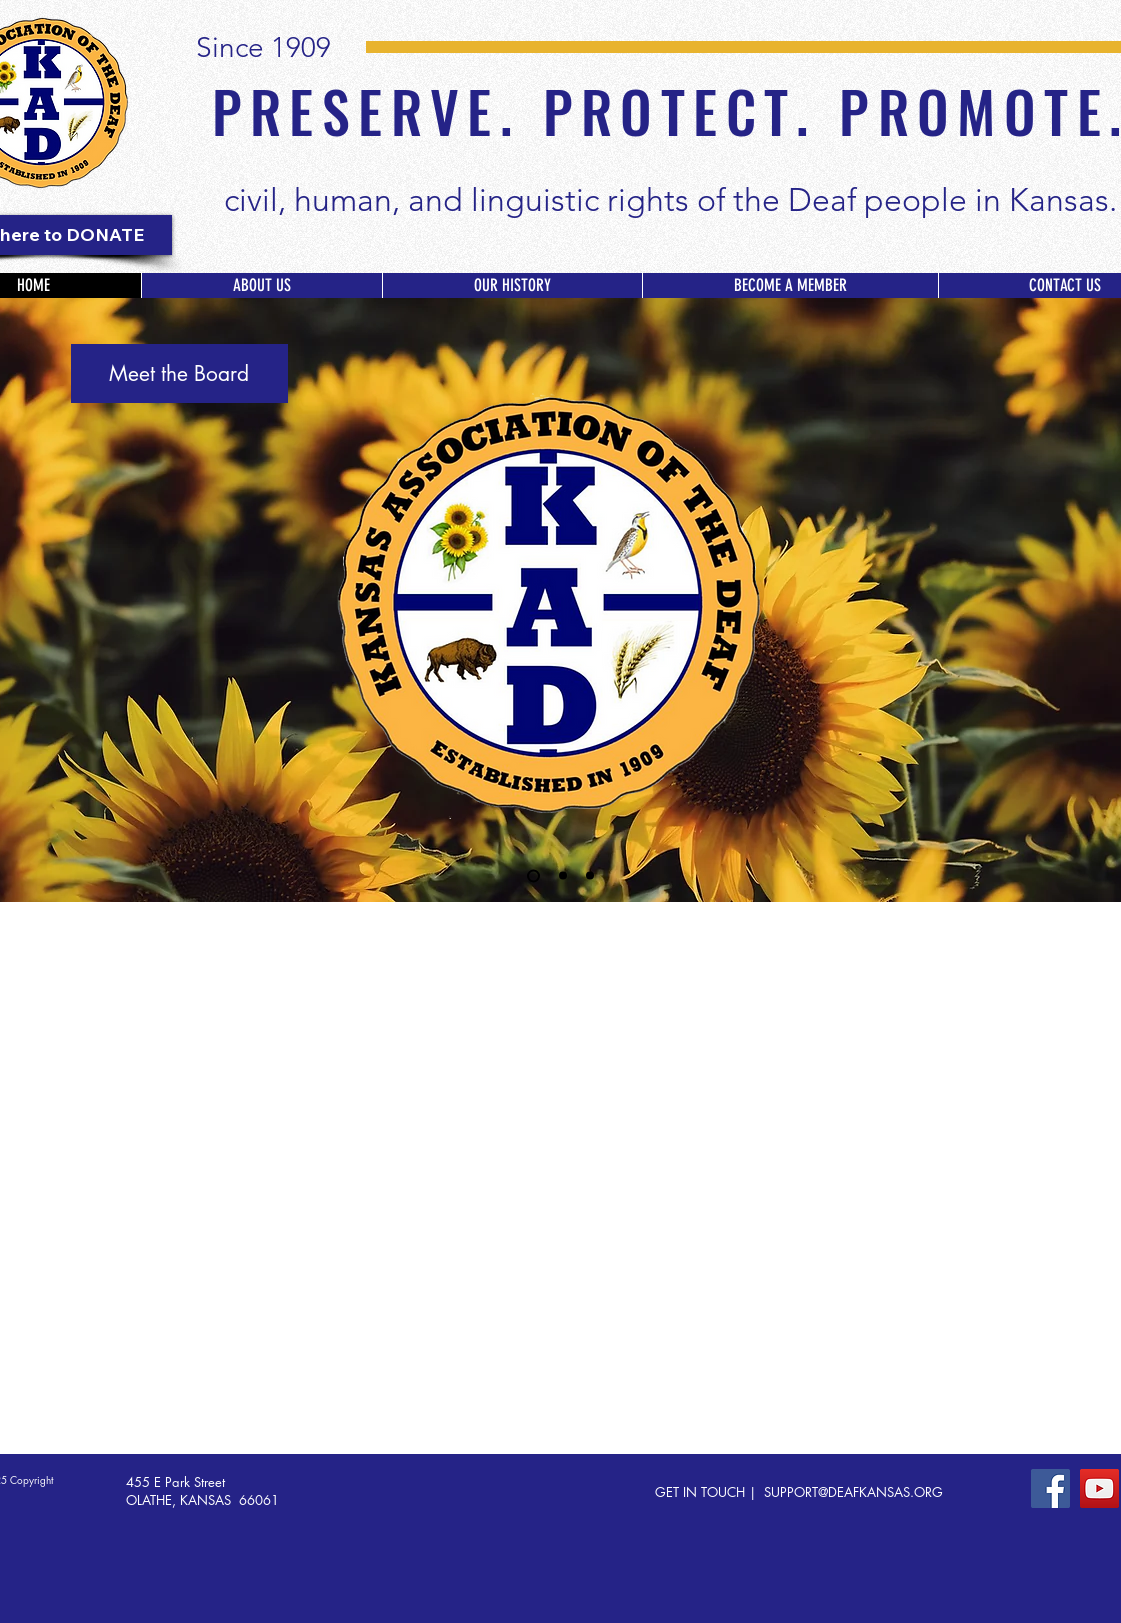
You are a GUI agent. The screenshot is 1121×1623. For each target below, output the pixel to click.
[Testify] (590, 876)
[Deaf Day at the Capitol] (563, 876)
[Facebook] (1050, 1488)
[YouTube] (1099, 1488)
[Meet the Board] (179, 373)
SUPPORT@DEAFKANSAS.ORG (853, 1492)
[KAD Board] (533, 875)
